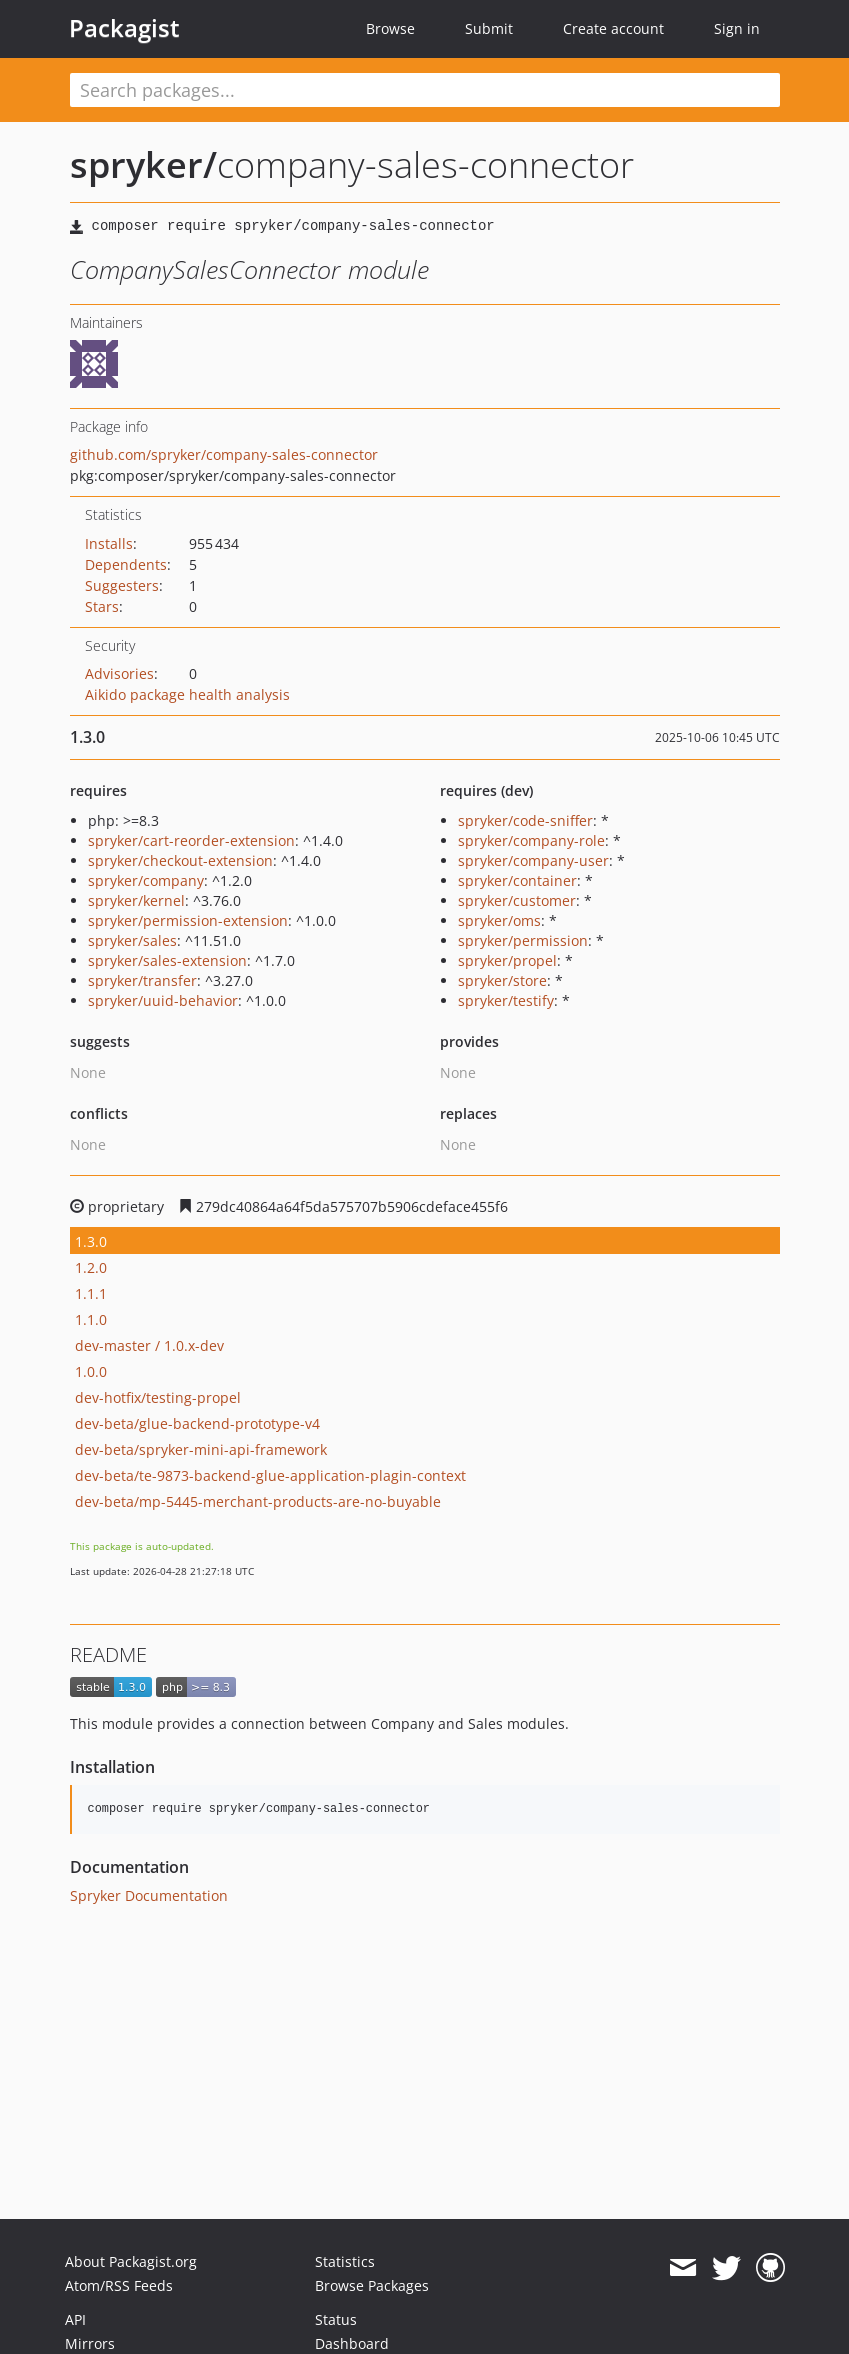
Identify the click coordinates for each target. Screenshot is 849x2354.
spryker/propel (507, 960)
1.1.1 (91, 1293)
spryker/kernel (136, 900)
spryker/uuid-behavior (163, 1000)
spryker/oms (499, 920)
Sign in (737, 28)
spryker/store (502, 980)
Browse (390, 28)
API (75, 2319)
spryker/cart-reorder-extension (191, 840)
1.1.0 (91, 1319)
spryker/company (146, 880)
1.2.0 (91, 1267)
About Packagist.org (131, 2261)
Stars (102, 606)
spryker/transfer (142, 980)
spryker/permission (523, 940)
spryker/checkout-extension (180, 860)
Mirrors (90, 2343)
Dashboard (352, 2343)
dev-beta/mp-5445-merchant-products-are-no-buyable (258, 1501)
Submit (489, 28)
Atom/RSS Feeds (119, 2285)
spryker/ (143, 164)
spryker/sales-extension (167, 960)
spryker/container (517, 880)
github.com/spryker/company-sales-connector (224, 454)
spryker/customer (517, 900)
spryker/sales (132, 940)
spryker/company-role (531, 840)
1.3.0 (91, 1241)
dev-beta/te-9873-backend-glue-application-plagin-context (270, 1475)
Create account (613, 28)
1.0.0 (91, 1371)
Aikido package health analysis (187, 694)
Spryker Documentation (149, 1895)
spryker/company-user (533, 860)
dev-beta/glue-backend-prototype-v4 (197, 1423)
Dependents (126, 564)
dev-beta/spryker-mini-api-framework (201, 1449)
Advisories (119, 673)
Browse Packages (372, 2285)
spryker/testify (506, 1000)
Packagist (124, 28)
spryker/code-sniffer (525, 820)
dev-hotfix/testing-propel (158, 1397)
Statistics (345, 2261)
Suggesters (122, 585)
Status (336, 2319)
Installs (109, 543)
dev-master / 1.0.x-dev (149, 1345)
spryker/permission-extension (188, 920)
